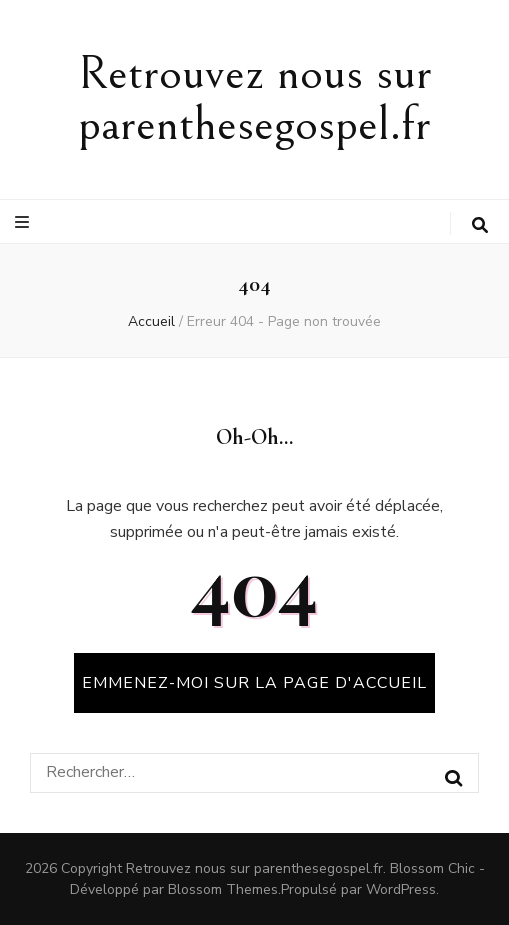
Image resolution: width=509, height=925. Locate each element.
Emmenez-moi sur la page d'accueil (254, 683)
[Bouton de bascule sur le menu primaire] (24, 222)
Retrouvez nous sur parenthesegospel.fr (255, 99)
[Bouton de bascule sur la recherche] (480, 225)
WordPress (401, 889)
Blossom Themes (223, 889)
